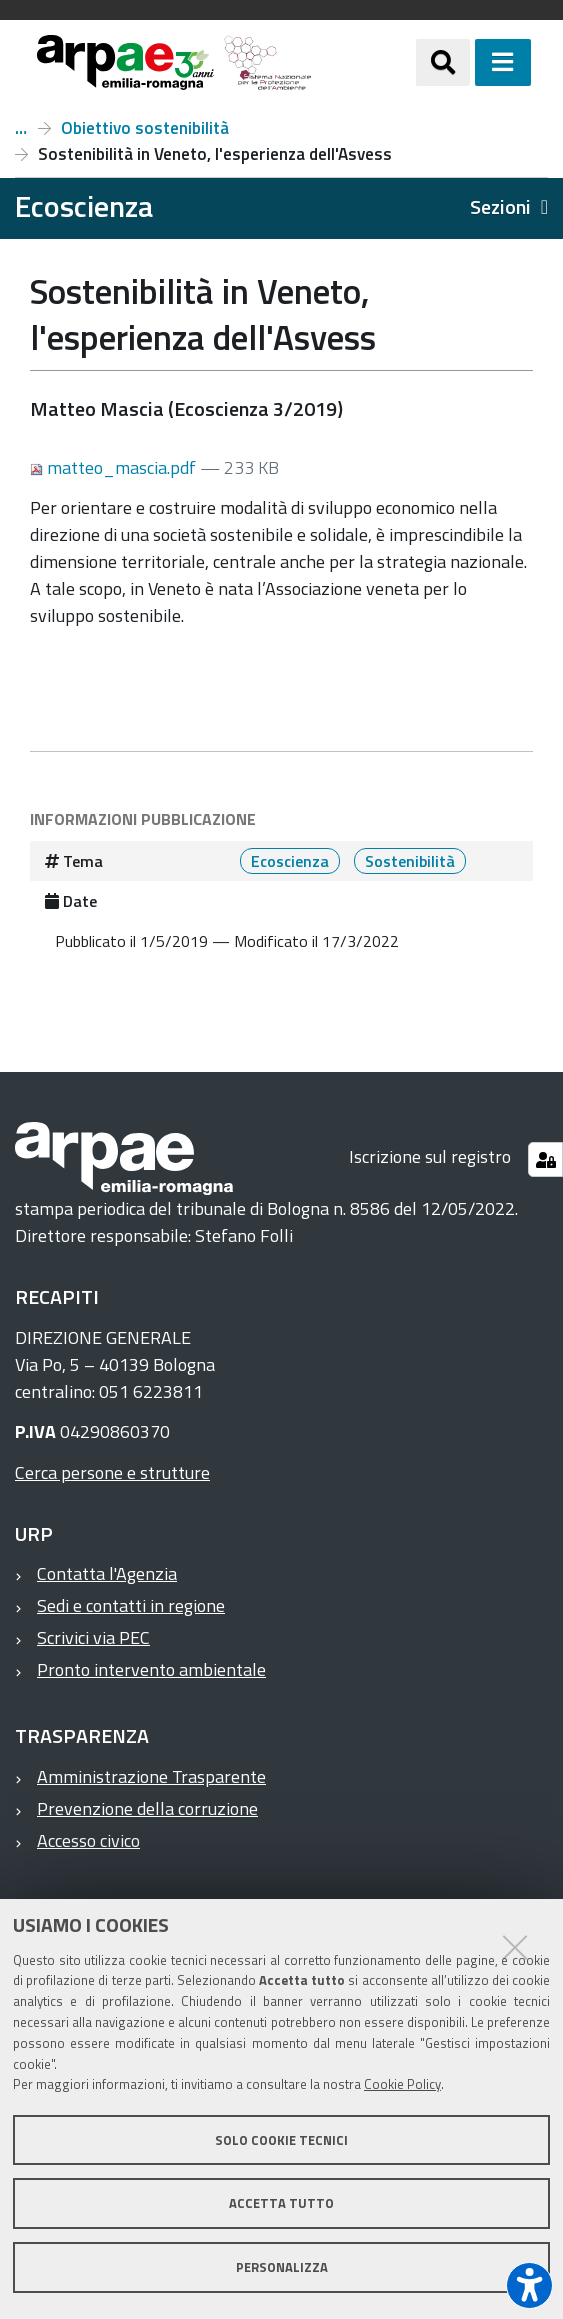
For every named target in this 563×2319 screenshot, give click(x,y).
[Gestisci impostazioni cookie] (545, 1159)
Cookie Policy (402, 2084)
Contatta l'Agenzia (107, 1573)
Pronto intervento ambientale (151, 1669)
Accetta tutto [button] (281, 2203)
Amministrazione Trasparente (151, 1776)
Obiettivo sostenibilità (145, 128)
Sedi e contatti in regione (131, 1605)
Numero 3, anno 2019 (21, 128)
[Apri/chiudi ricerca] (443, 62)
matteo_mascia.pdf (115, 467)
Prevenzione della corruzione (147, 1808)
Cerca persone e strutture (112, 1472)
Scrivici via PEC (93, 1637)
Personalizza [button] (282, 2267)
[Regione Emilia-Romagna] (364, 62)
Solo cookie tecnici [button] (281, 2140)
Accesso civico (88, 1840)
